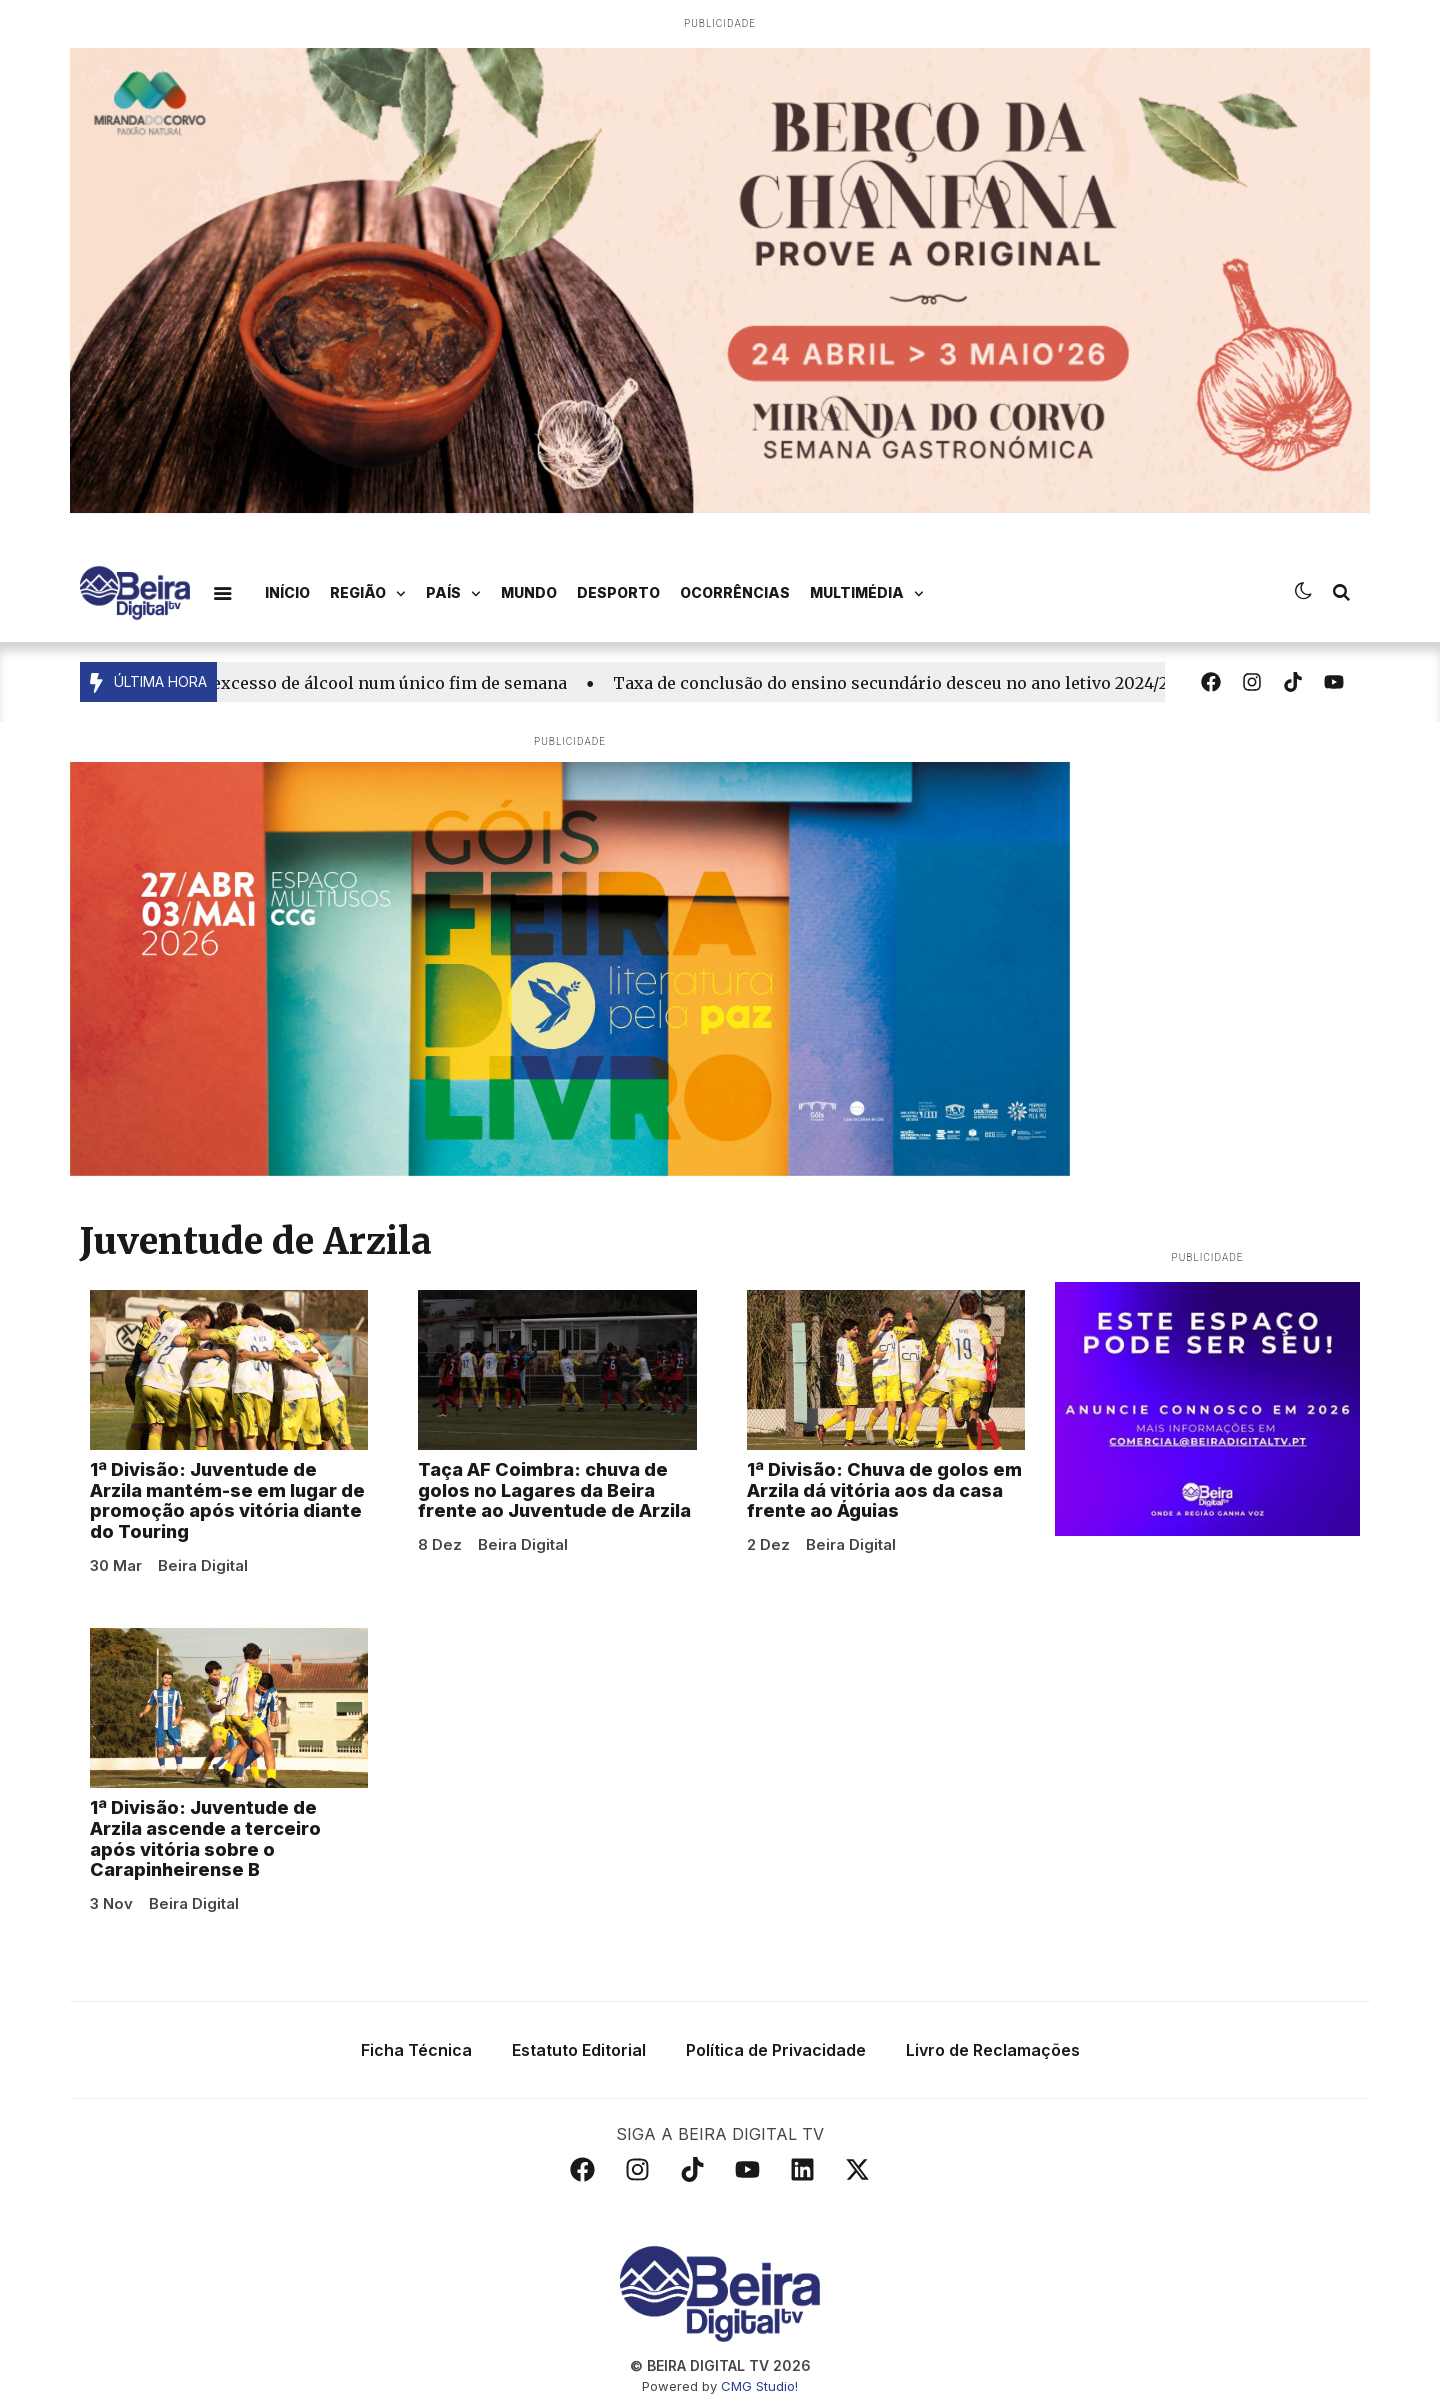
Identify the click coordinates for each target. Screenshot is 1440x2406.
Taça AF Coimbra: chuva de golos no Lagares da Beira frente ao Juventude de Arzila (554, 1490)
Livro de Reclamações (993, 2050)
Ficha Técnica (416, 2050)
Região (368, 594)
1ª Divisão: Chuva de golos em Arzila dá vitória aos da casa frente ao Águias (884, 1490)
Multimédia (867, 594)
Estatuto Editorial (579, 2050)
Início (287, 592)
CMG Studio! (759, 2386)
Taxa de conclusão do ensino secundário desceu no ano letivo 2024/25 (900, 683)
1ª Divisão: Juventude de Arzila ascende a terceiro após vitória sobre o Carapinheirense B (205, 1838)
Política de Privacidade (776, 2050)
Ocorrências (735, 592)
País (453, 594)
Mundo (529, 592)
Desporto (618, 592)
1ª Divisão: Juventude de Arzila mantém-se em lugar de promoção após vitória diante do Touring (227, 1500)
